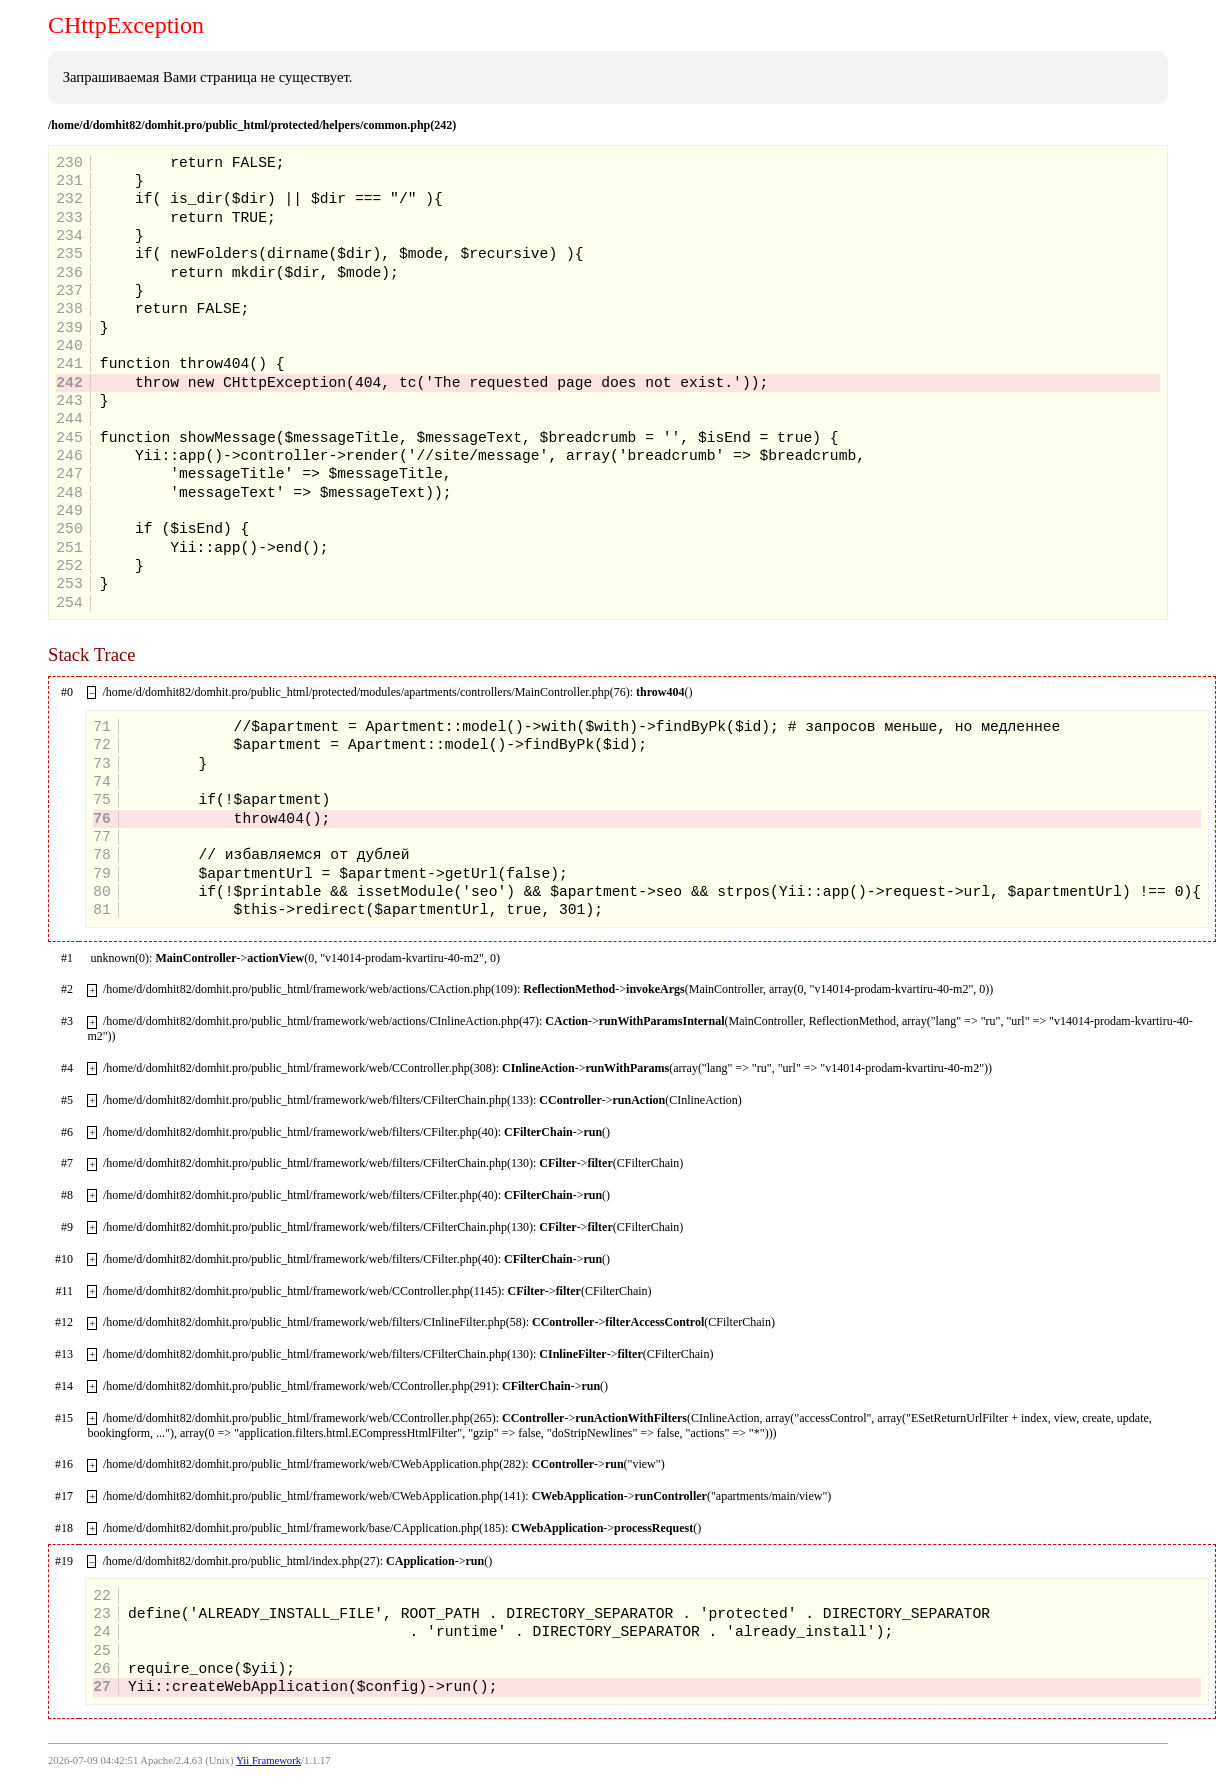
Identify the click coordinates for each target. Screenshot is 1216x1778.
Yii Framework (268, 1760)
